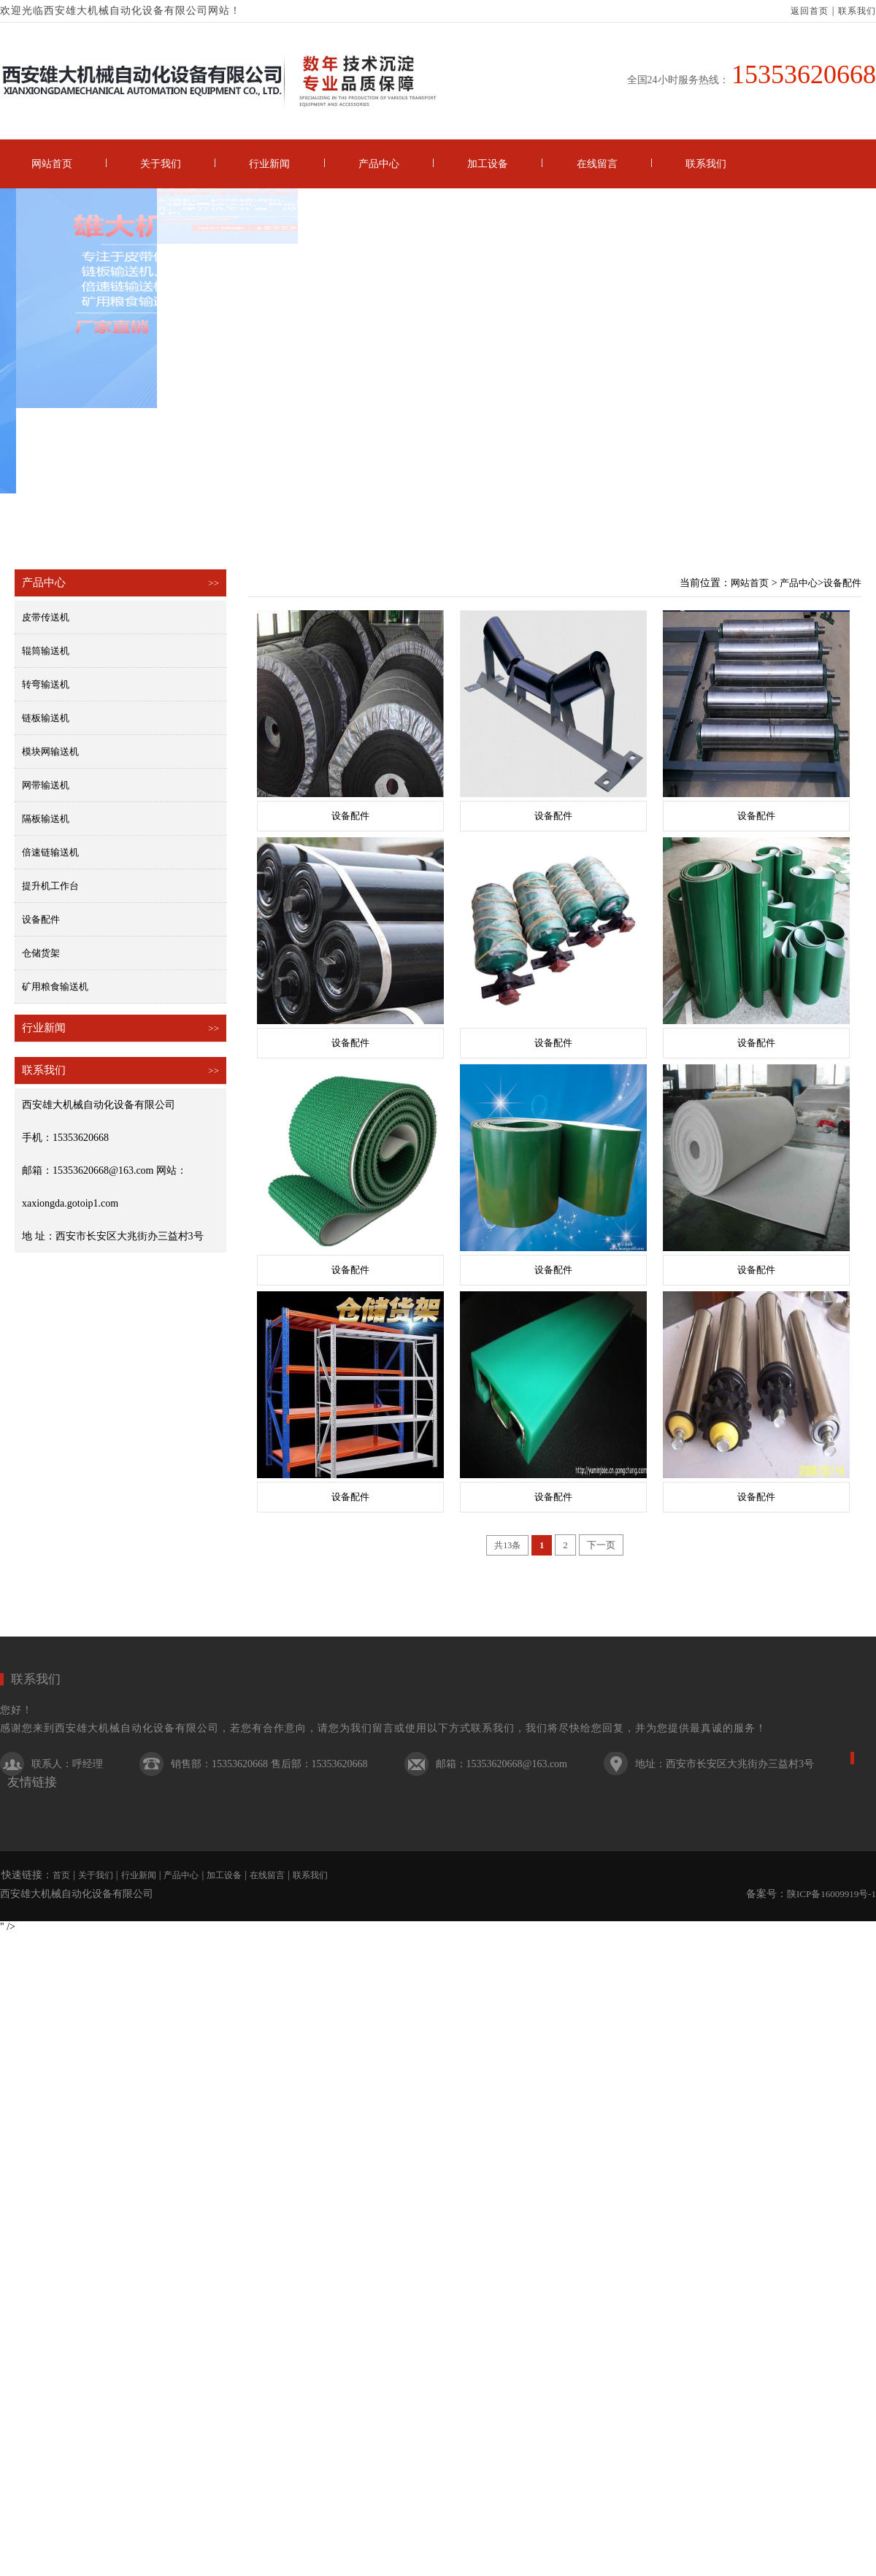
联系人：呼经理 (67, 1763)
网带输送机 (45, 785)
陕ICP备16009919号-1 (831, 1893)
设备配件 (41, 919)
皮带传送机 (45, 617)
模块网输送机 (50, 751)
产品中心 (378, 163)
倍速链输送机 (50, 852)
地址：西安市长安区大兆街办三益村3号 (724, 1763)
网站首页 (51, 163)
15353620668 (803, 74)
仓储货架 (41, 952)
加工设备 (487, 163)
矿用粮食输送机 (55, 986)
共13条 (507, 1545)
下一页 (601, 1544)
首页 (61, 1875)
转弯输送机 (45, 684)
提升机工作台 (50, 885)
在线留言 (597, 163)
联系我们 (857, 11)
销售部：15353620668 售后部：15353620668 (269, 1763)
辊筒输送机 (45, 650)
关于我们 (160, 163)
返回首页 (810, 11)
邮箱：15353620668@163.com (502, 1763)
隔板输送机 (45, 818)
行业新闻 (269, 163)
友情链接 (32, 1782)
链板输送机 (45, 717)
